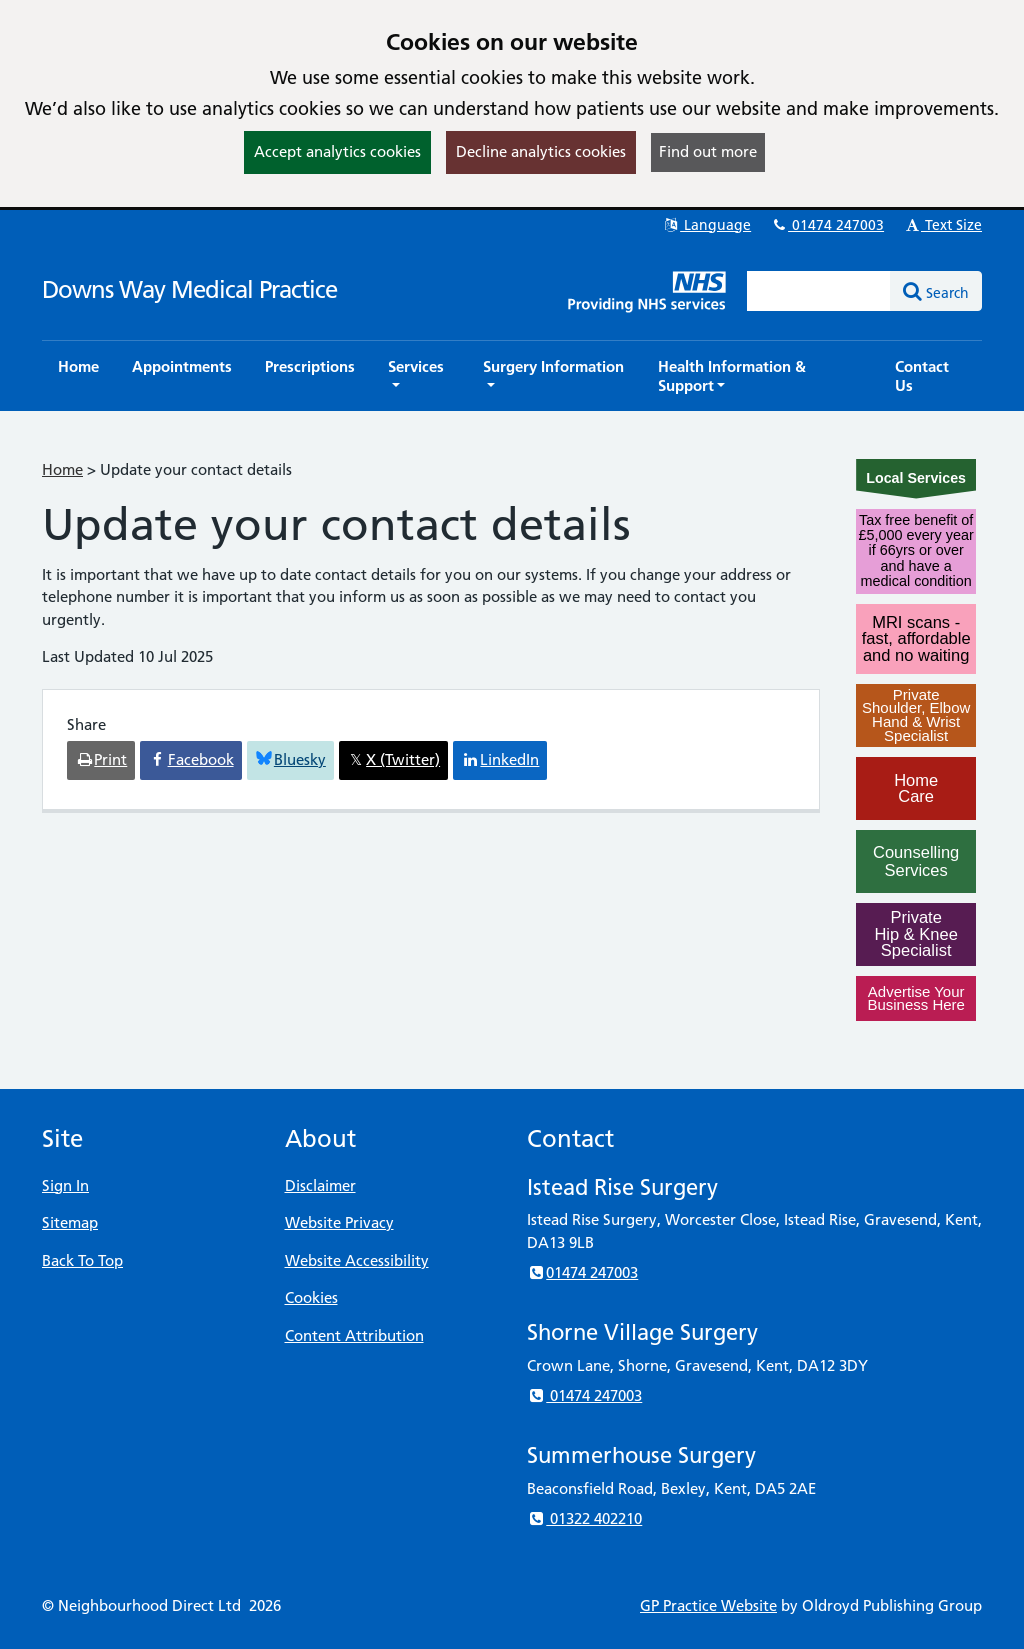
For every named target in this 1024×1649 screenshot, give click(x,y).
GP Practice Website (708, 1605)
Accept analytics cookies (337, 151)
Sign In (65, 1185)
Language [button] (706, 225)
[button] (419, 376)
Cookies (311, 1297)
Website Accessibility (357, 1260)
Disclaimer (320, 1185)
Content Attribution (354, 1335)
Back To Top (82, 1260)
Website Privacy (339, 1222)
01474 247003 (827, 225)
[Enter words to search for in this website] (819, 291)
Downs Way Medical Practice (189, 289)
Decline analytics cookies (541, 151)
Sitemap (70, 1222)
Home (62, 469)
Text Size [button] (942, 225)
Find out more (708, 151)
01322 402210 (584, 1518)
